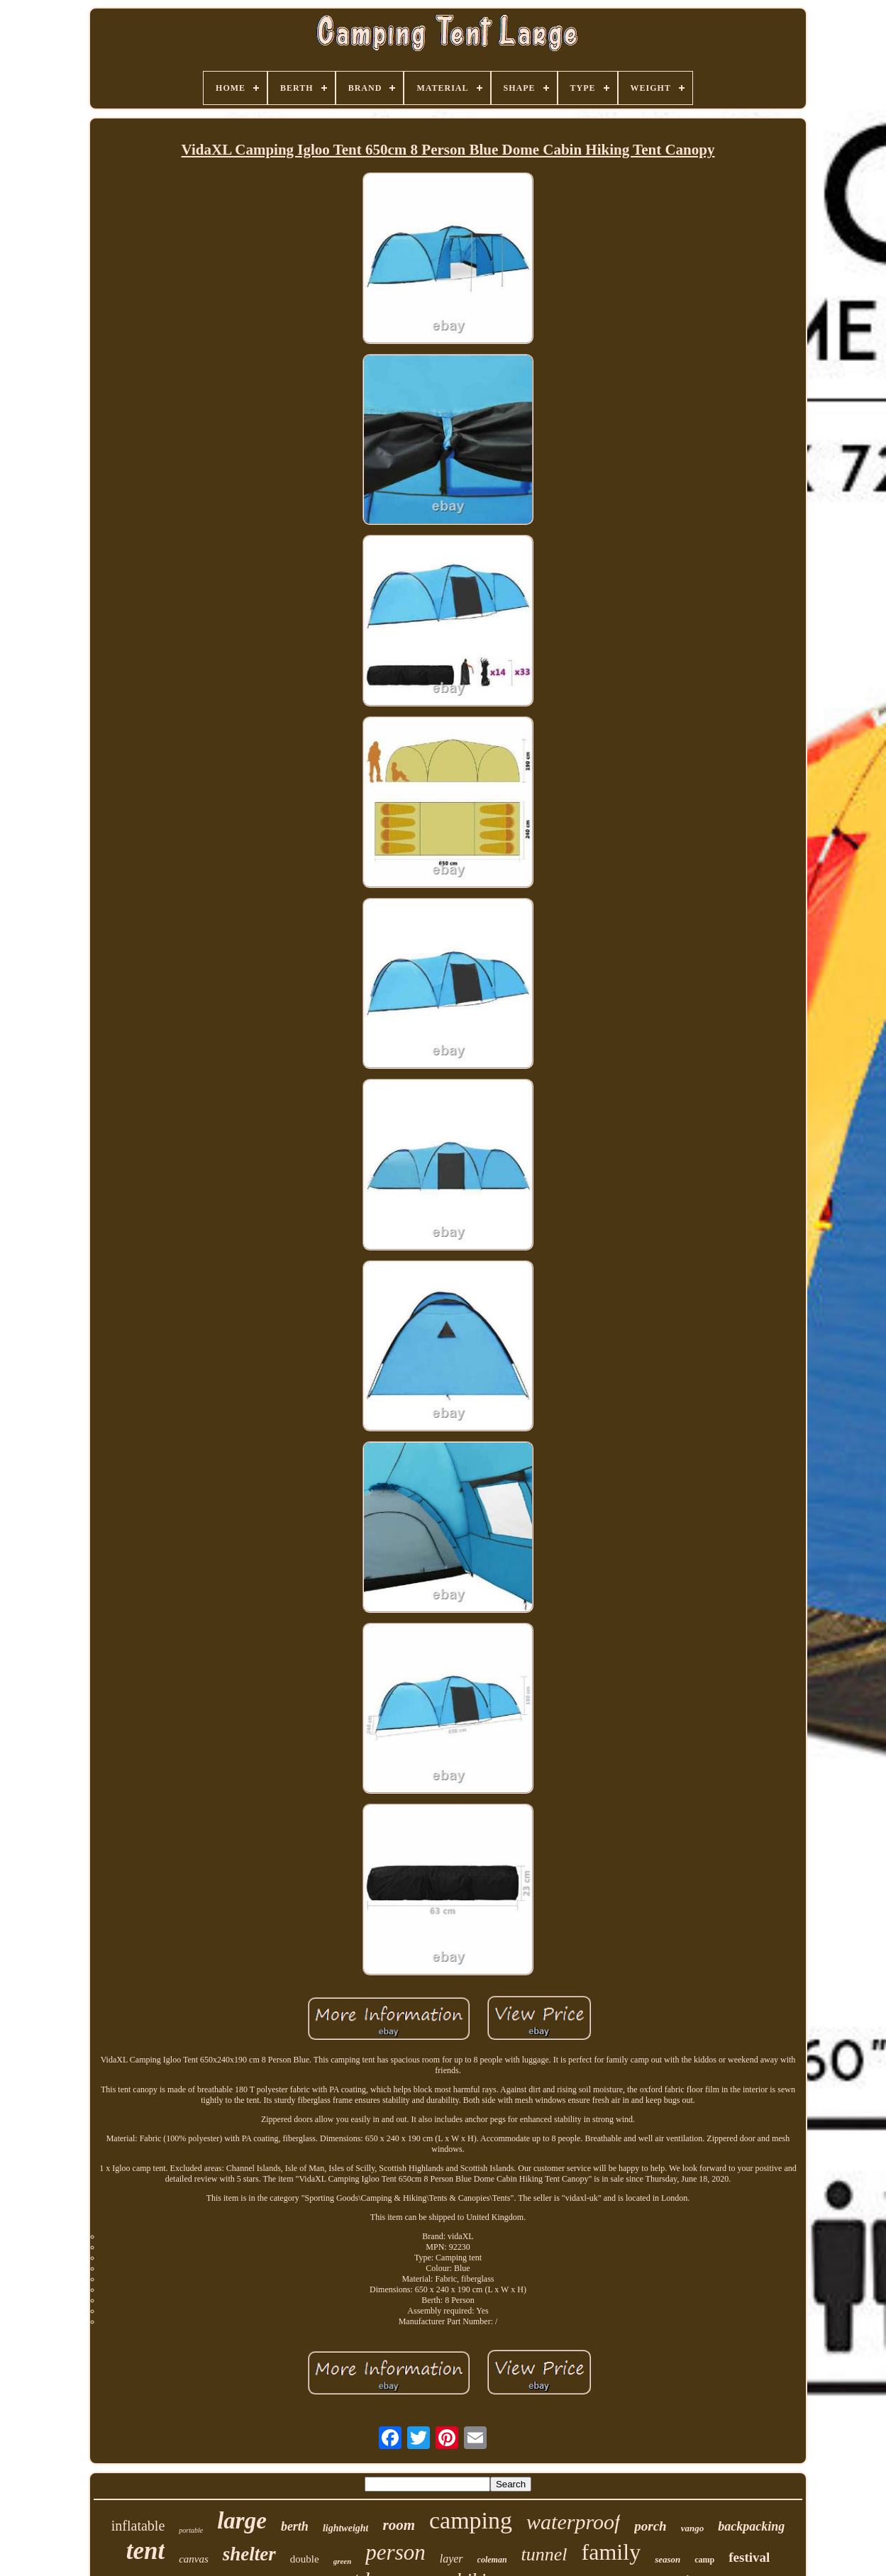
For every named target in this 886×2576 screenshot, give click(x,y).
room (398, 2524)
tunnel (544, 2554)
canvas (194, 2559)
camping (470, 2520)
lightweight (346, 2528)
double (304, 2559)
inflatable (138, 2525)
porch (650, 2526)
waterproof (573, 2521)
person (395, 2552)
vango (692, 2528)
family (611, 2552)
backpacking (751, 2526)
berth (295, 2526)
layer (451, 2559)
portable (191, 2530)
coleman (492, 2560)
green (342, 2561)
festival (749, 2557)
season (667, 2559)
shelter (249, 2554)
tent (145, 2551)
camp (704, 2560)
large (242, 2520)
